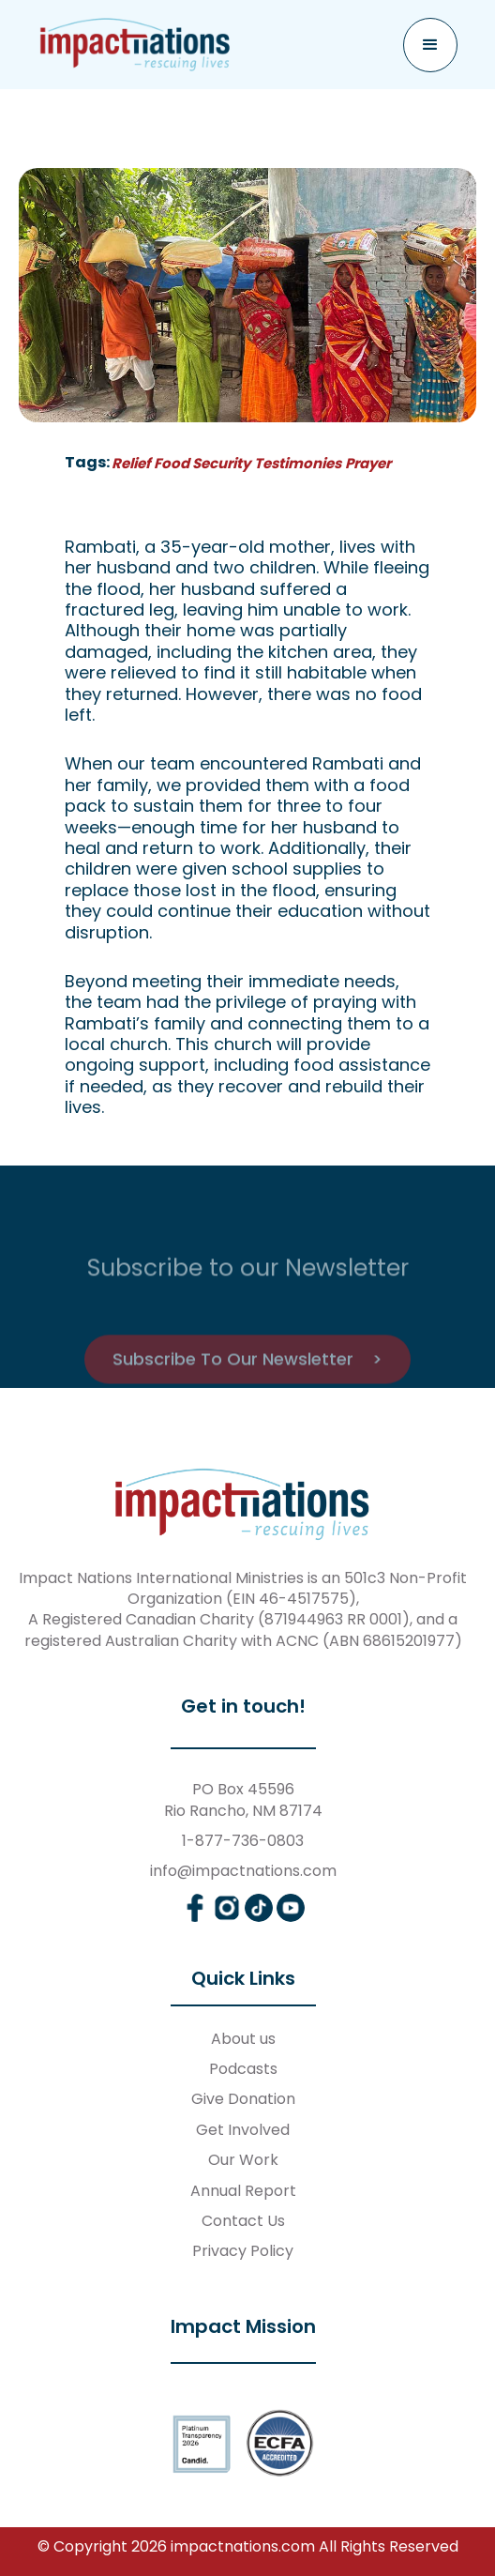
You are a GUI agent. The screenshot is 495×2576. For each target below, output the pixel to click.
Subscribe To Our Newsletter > (247, 1383)
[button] (430, 45)
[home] (135, 44)
